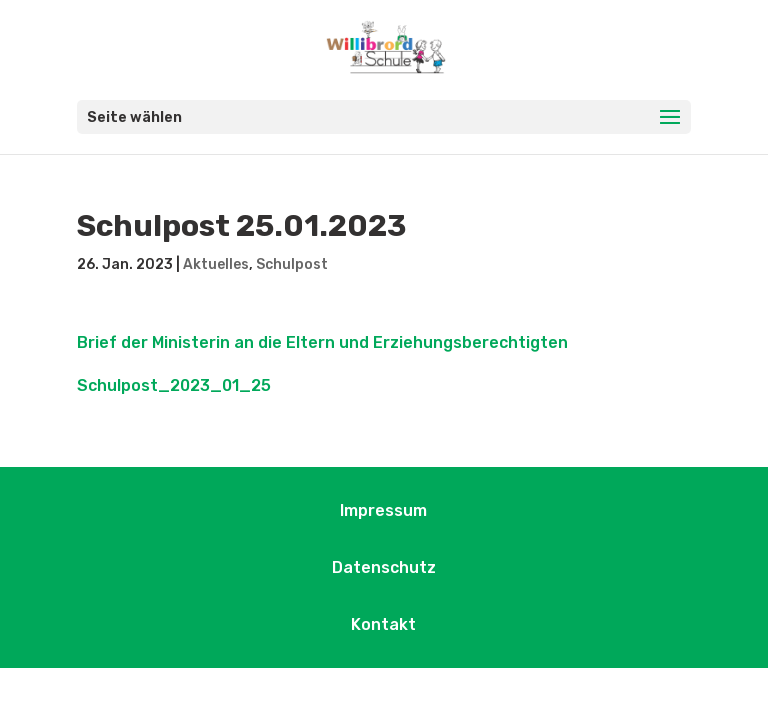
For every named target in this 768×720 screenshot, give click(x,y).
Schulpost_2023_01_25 (174, 385)
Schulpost (292, 264)
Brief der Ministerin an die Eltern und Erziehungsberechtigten (322, 342)
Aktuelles (216, 264)
